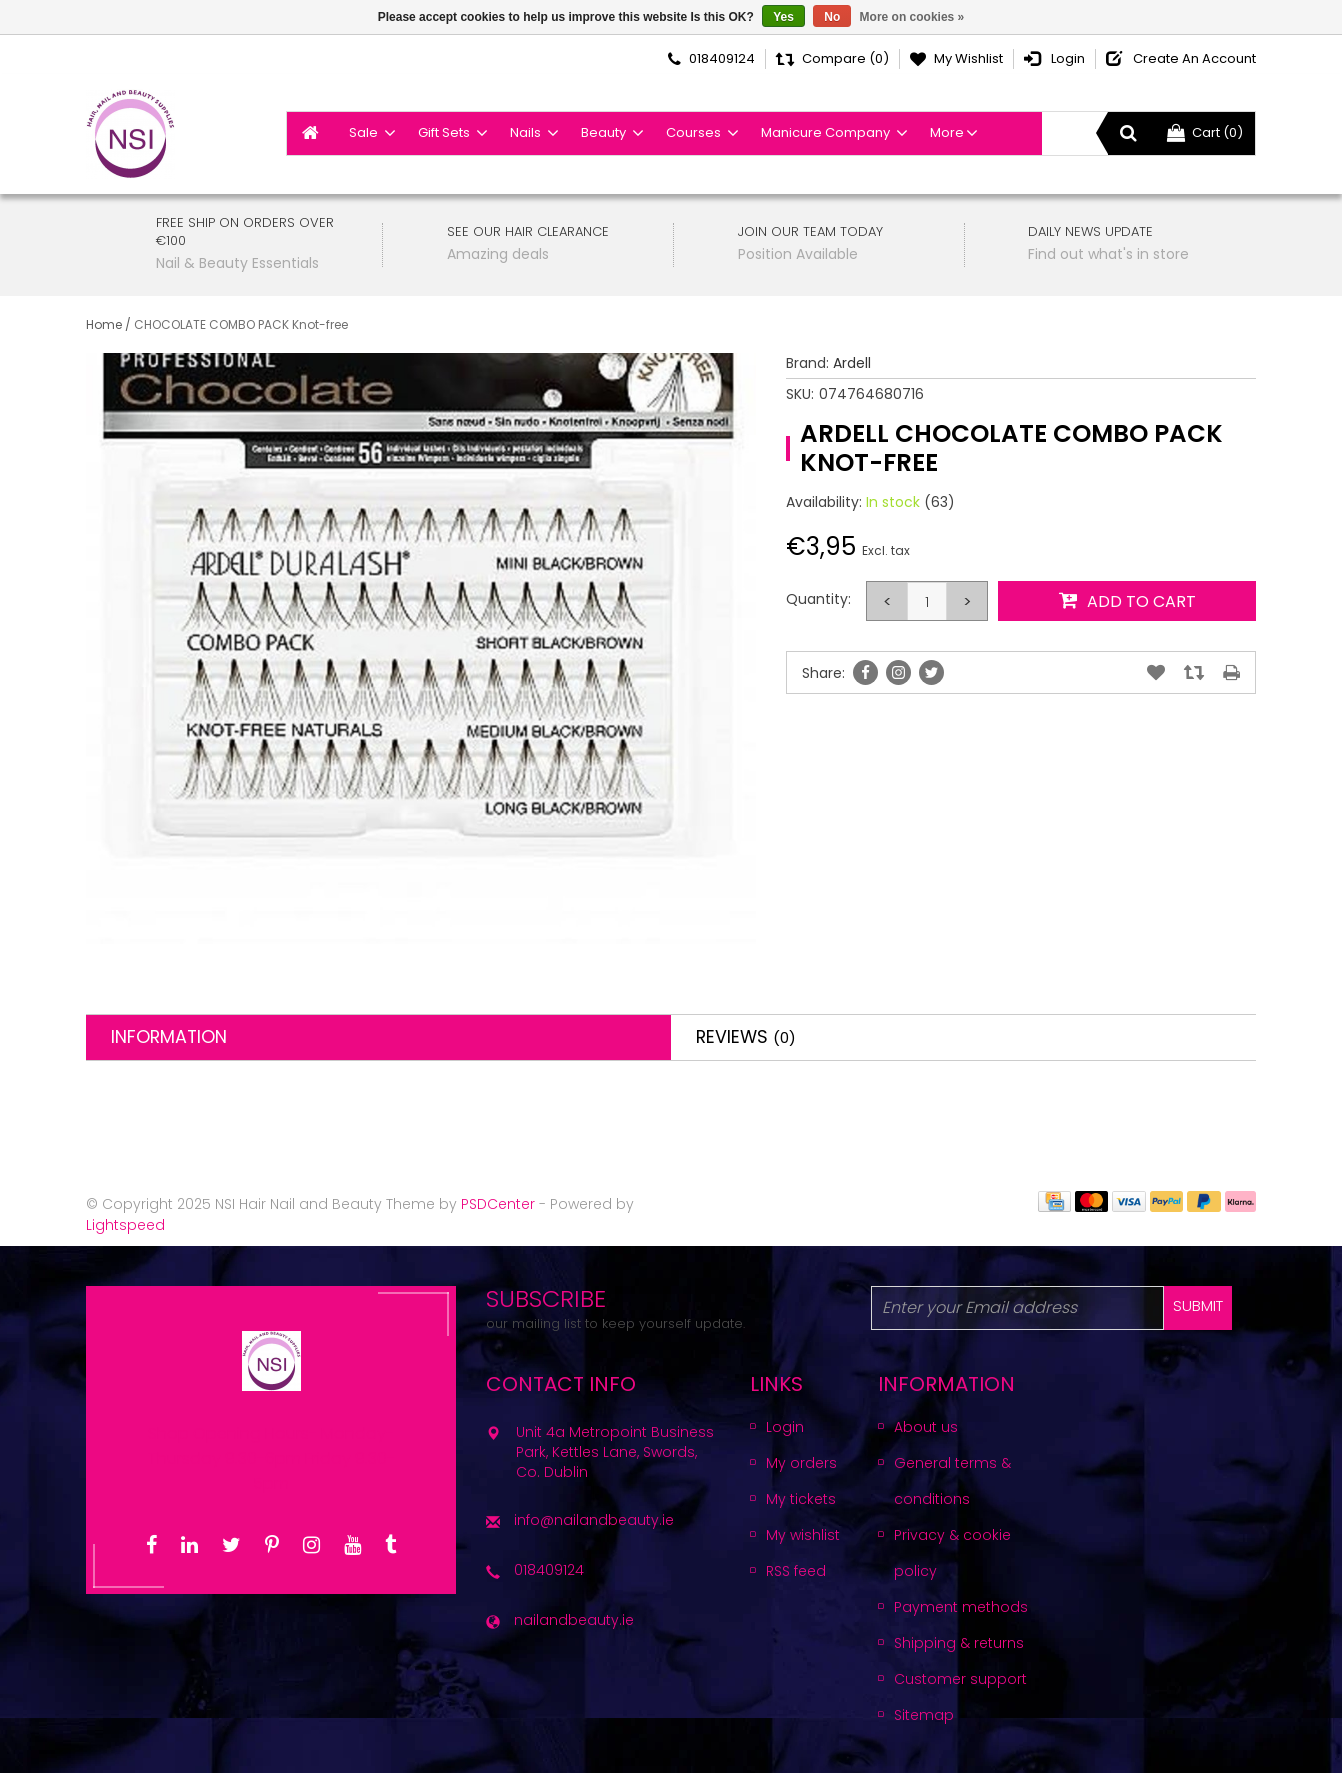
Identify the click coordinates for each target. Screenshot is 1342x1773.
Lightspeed (125, 1225)
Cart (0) (1205, 132)
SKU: (800, 394)
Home (104, 324)
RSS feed (796, 1571)
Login (785, 1427)
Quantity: (818, 599)
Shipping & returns (959, 1643)
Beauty (603, 132)
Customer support (960, 1679)
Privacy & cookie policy (952, 1553)
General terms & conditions (952, 1481)
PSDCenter (498, 1204)
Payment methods (961, 1607)
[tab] (378, 1037)
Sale (363, 132)
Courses (693, 132)
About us (926, 1427)
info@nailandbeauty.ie (594, 1520)
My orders (801, 1463)
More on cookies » (912, 17)
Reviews (746, 1037)
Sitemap (924, 1715)
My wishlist (803, 1535)
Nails (525, 132)
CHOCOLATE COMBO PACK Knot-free (241, 324)
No (832, 17)
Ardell (852, 363)
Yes (783, 17)
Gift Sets (444, 132)
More (947, 132)
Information (169, 1037)
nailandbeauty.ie (574, 1620)
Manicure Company (825, 132)
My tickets (801, 1499)
